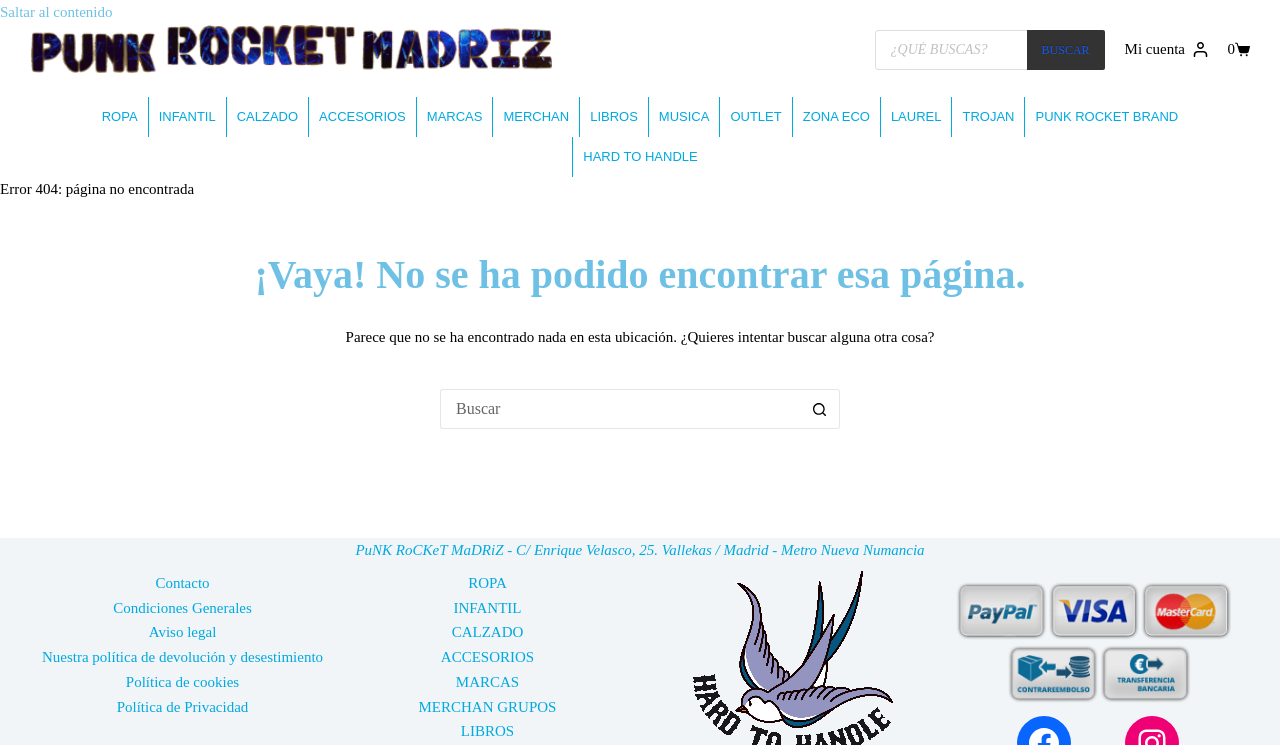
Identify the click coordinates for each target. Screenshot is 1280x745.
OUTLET (755, 116)
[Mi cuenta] (1166, 49)
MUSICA (684, 116)
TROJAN (988, 116)
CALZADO (267, 116)
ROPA (120, 116)
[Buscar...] (620, 409)
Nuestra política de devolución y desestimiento (182, 657)
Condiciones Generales (182, 608)
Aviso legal (183, 632)
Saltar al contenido (56, 12)
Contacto (182, 583)
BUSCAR (1066, 50)
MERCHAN (536, 116)
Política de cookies (182, 682)
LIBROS (614, 116)
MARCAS (455, 116)
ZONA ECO (836, 116)
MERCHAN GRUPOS (488, 707)
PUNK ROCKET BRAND (1106, 116)
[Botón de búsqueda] (820, 409)
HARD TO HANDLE (640, 156)
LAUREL (916, 116)
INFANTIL (187, 116)
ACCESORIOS (362, 116)
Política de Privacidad (183, 707)
